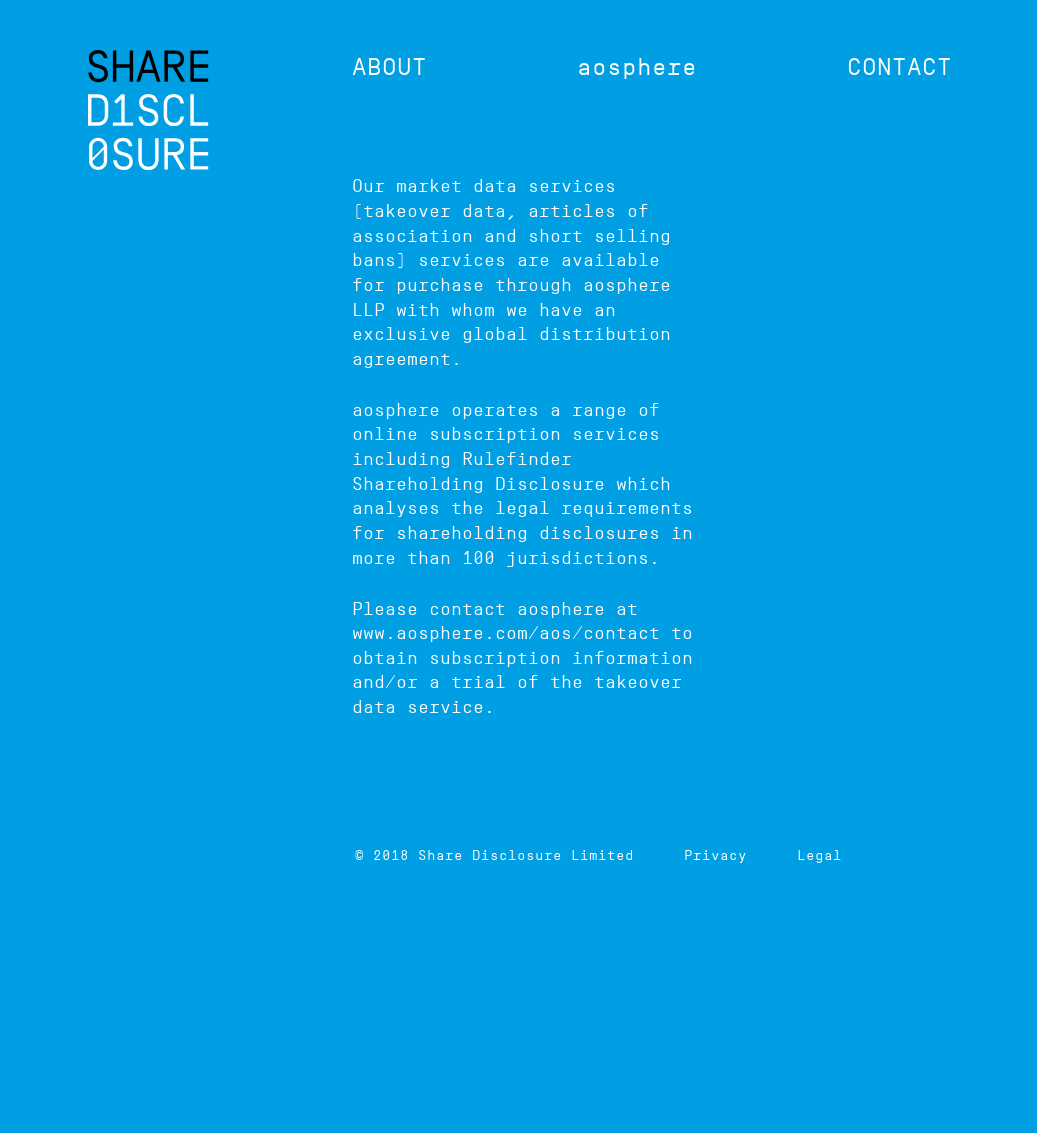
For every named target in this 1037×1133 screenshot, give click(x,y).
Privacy (715, 855)
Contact (899, 66)
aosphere (637, 66)
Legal (819, 855)
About (389, 66)
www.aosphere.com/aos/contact (506, 632)
